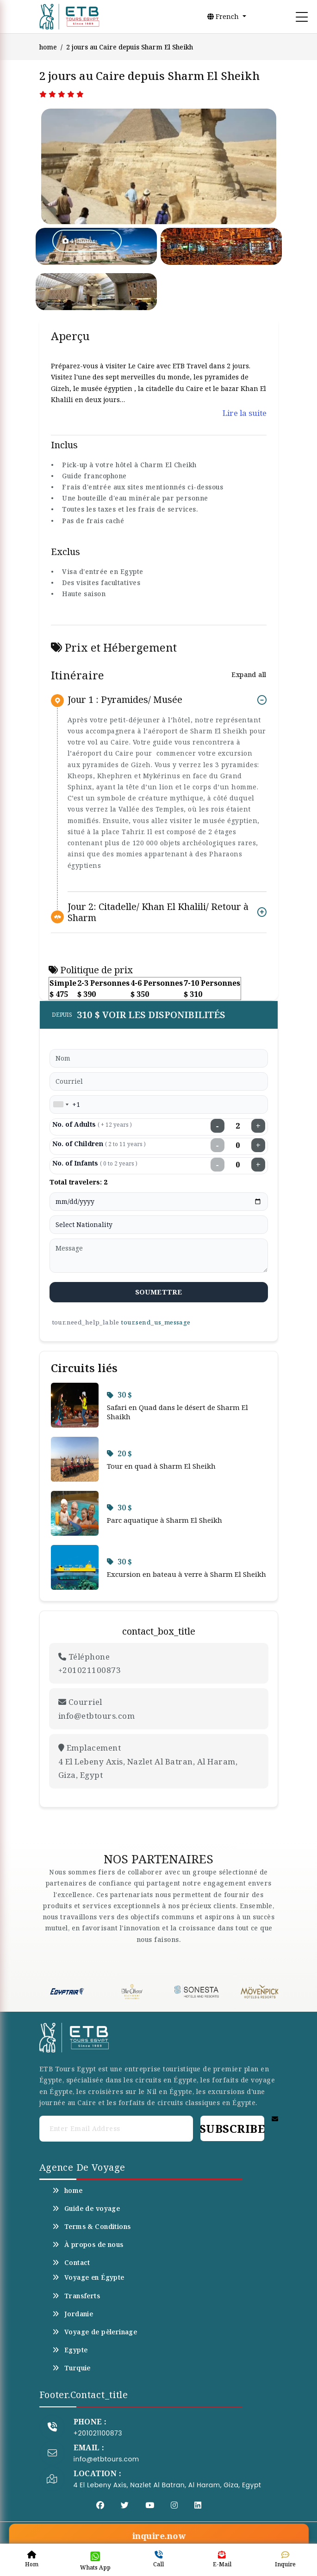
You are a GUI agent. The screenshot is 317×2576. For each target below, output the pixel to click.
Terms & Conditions (91, 2226)
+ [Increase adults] (258, 1125)
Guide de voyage (86, 2208)
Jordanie (72, 2314)
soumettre (158, 1291)
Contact (71, 2262)
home (48, 47)
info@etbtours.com (106, 2459)
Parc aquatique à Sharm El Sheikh (164, 1520)
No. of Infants (94, 1163)
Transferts (76, 2296)
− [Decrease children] (217, 1145)
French (224, 16)
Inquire (285, 2559)
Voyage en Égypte (88, 2277)
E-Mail (222, 2559)
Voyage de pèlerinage (94, 2332)
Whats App (95, 2560)
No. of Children (99, 1143)
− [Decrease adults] (217, 1125)
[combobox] (60, 1104)
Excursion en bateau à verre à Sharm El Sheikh (186, 1574)
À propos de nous (88, 2244)
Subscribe (232, 2128)
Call (158, 2559)
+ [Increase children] (258, 1145)
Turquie (71, 2368)
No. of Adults (92, 1124)
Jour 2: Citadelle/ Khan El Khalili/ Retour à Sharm (158, 912)
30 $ (119, 1395)
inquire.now (158, 2536)
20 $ (119, 1453)
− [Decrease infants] (217, 1164)
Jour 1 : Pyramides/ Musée (125, 700)
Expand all (248, 674)
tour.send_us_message (155, 1322)
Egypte (70, 2350)
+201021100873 (98, 2433)
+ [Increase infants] (258, 1164)
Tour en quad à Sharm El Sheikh (161, 1466)
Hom (31, 2559)
